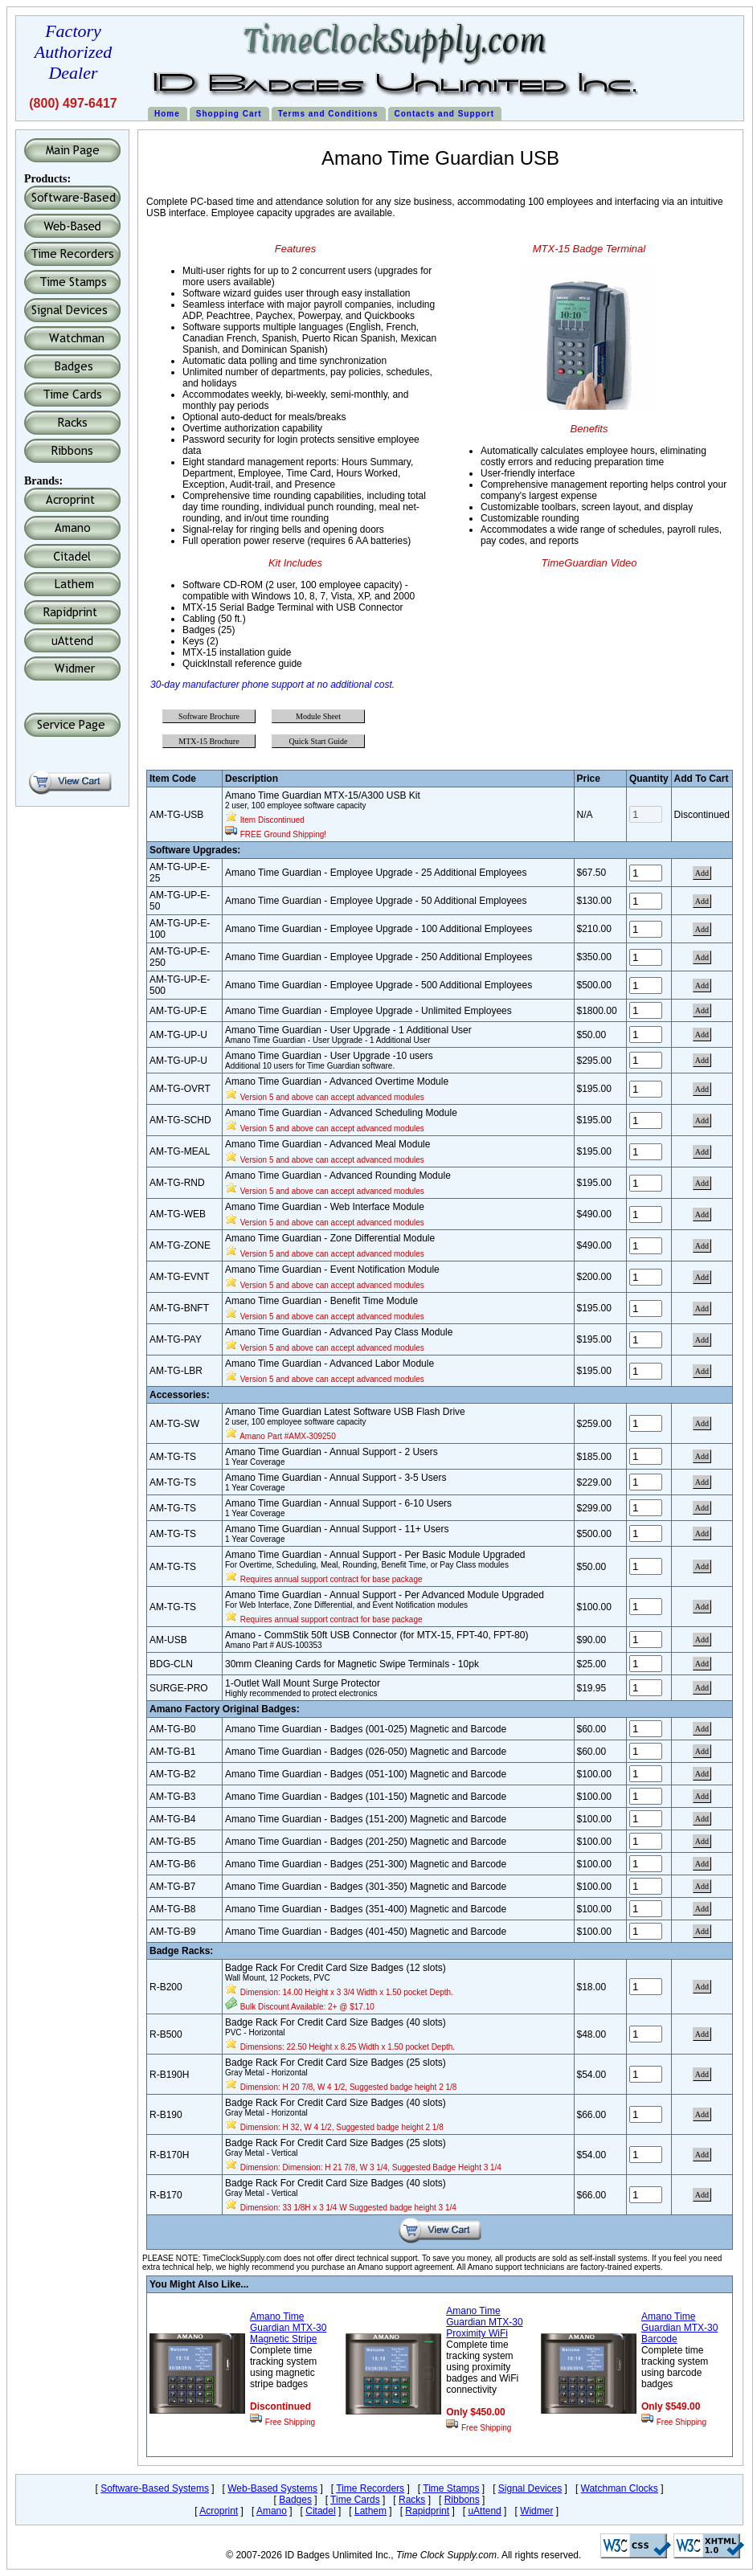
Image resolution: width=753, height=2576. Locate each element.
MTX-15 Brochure (208, 741)
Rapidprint (427, 2511)
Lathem (370, 2511)
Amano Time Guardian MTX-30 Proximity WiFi (484, 2322)
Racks (412, 2499)
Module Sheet (318, 716)
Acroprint (218, 2511)
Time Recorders (370, 2488)
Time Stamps (451, 2488)
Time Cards (355, 2499)
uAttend (484, 2511)
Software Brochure (208, 716)
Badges (295, 2499)
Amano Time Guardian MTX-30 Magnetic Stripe (288, 2328)
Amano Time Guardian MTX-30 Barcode (679, 2328)
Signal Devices (530, 2488)
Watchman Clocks (619, 2488)
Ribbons (462, 2499)
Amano (271, 2511)
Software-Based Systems (154, 2488)
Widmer (536, 2511)
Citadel (320, 2511)
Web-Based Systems (272, 2488)
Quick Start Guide (318, 741)
